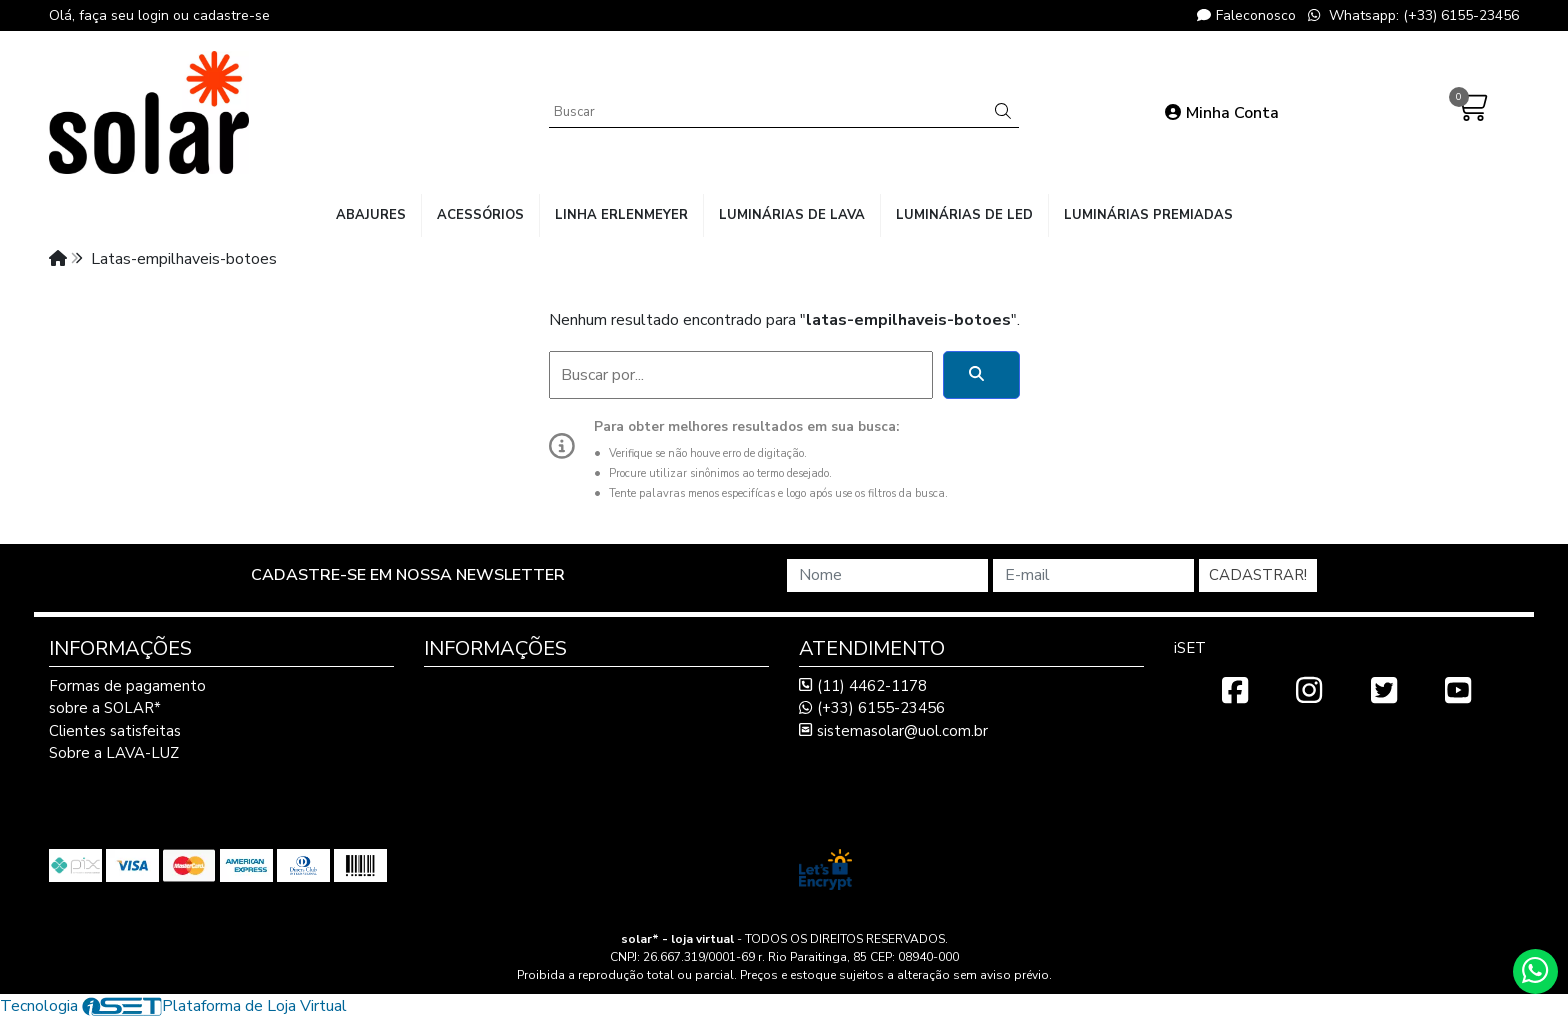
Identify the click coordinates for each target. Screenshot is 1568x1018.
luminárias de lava (792, 215)
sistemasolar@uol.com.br (893, 731)
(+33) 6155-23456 (872, 708)
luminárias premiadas (1148, 215)
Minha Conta (1222, 113)
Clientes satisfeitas (115, 731)
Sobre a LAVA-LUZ (114, 753)
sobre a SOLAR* (105, 708)
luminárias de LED (964, 215)
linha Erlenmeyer (621, 215)
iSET (1190, 648)
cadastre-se (231, 15)
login (155, 15)
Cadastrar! (1258, 575)
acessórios (480, 215)
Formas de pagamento (127, 686)
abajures (371, 215)
